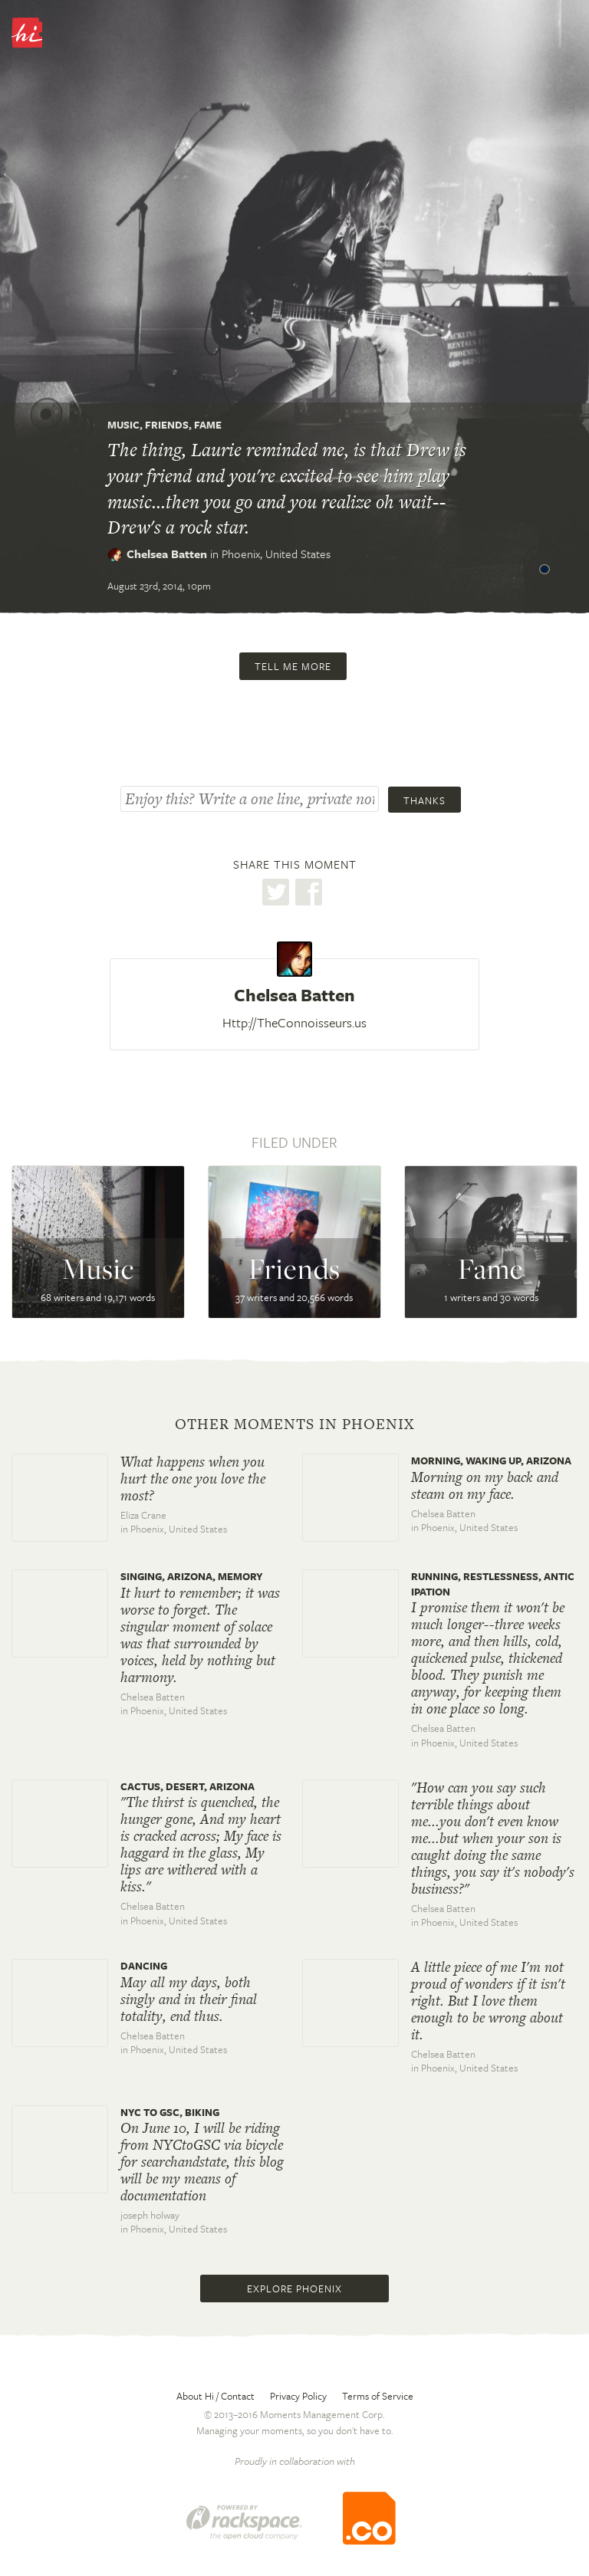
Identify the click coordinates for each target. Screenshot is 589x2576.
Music (123, 424)
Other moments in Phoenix (294, 1424)
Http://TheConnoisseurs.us (294, 1022)
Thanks (424, 800)
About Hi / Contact (215, 2396)
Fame (208, 424)
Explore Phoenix (294, 2288)
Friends (167, 424)
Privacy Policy (298, 2396)
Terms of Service (377, 2396)
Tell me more (293, 666)
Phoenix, (276, 553)
